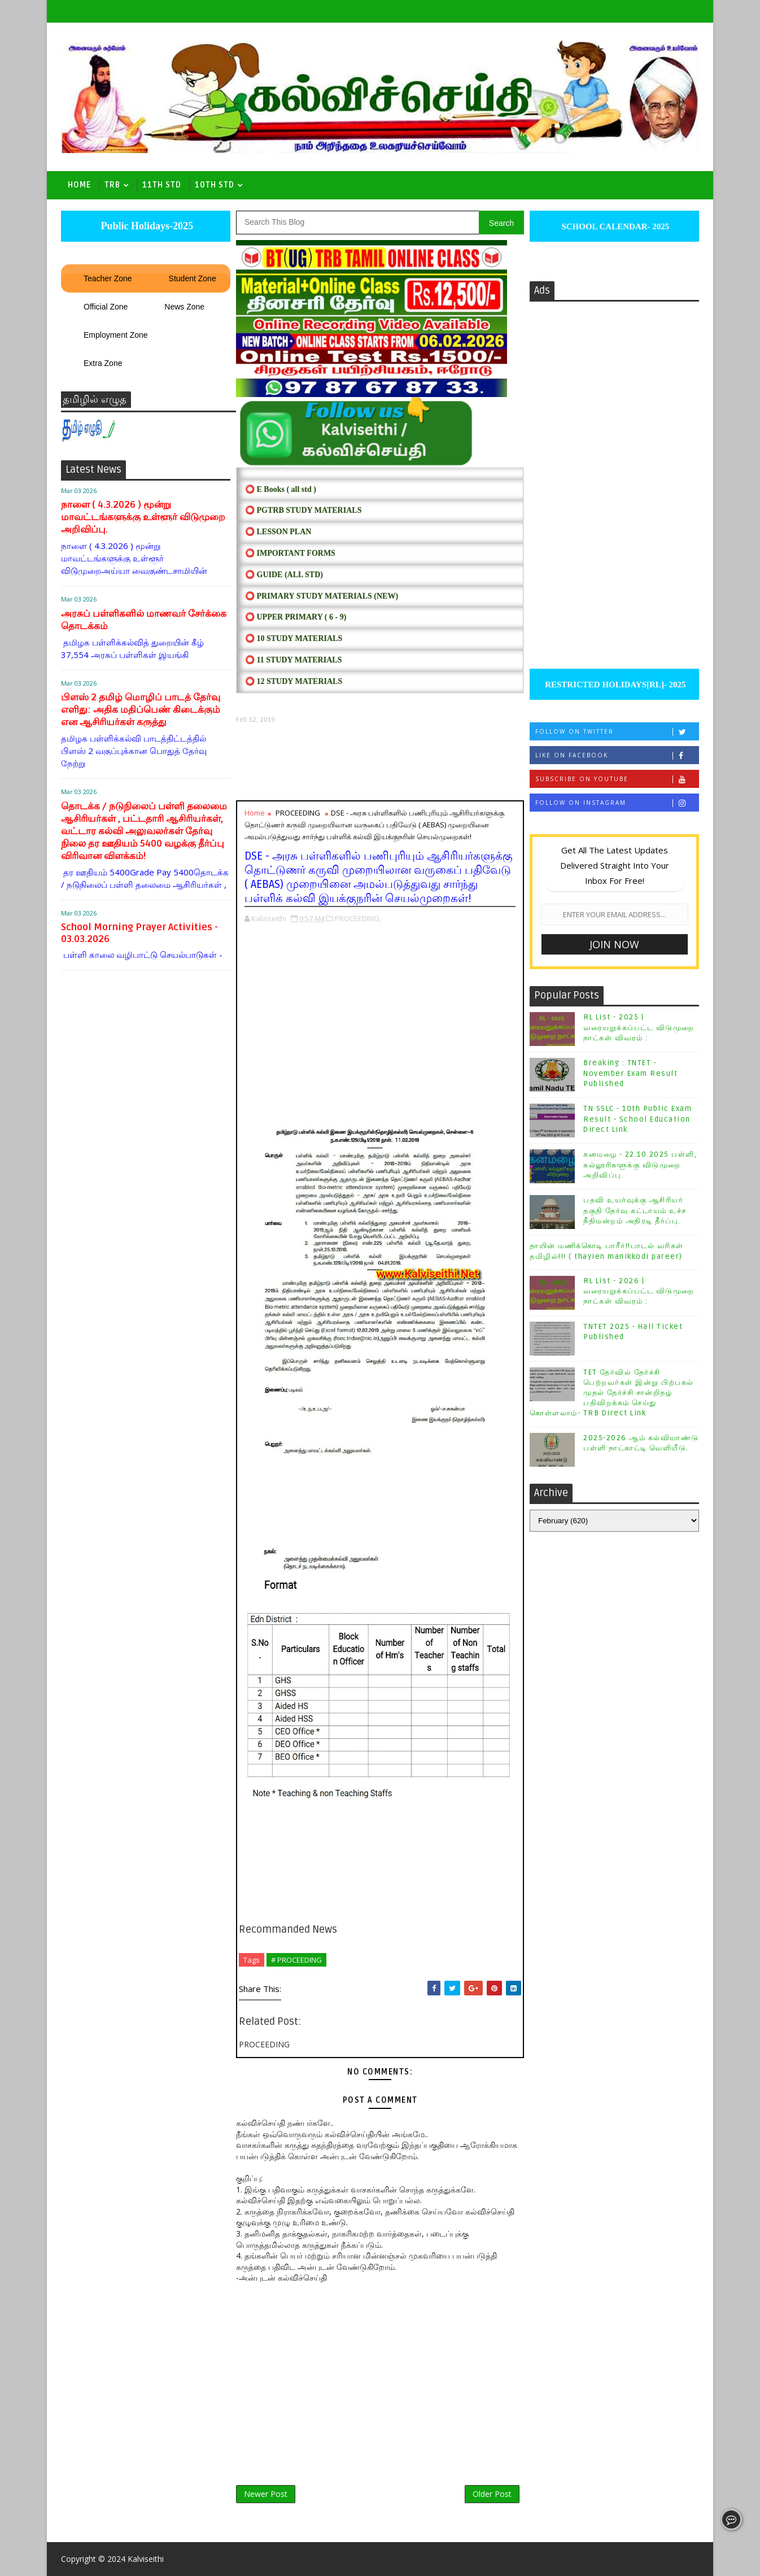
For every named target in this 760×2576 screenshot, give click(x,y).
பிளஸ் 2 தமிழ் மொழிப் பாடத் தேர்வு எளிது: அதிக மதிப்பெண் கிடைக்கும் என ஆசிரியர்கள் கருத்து (140, 709)
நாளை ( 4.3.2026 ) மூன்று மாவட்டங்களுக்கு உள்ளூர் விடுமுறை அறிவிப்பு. (143, 517)
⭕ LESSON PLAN (278, 532)
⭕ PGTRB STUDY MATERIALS (303, 510)
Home (79, 185)
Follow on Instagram (616, 803)
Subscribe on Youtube (616, 779)
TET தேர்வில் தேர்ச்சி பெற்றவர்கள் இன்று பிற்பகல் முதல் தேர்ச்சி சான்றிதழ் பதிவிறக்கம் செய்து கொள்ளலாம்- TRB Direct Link (612, 1393)
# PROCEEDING (296, 1960)
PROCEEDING (298, 813)
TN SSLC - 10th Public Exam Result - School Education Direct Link (637, 1119)
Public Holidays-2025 (145, 226)
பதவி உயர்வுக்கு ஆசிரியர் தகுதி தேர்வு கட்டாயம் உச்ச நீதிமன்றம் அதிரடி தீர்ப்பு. (635, 1210)
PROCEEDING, (358, 918)
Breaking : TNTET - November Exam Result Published (630, 1073)
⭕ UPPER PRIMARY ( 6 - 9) (295, 617)
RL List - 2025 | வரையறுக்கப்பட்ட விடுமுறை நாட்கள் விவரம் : (639, 1027)
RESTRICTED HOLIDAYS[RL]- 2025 (614, 684)
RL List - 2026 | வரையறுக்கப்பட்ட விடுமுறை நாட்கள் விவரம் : (639, 1291)
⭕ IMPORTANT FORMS (290, 553)
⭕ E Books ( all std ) (280, 489)
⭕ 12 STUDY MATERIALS (293, 681)
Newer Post (265, 2493)
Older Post (492, 2493)
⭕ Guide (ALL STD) (284, 574)
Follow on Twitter (616, 731)
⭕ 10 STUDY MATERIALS (293, 638)
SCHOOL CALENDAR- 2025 (615, 226)
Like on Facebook (616, 755)
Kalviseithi (146, 2558)
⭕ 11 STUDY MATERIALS (293, 660)
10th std (214, 185)
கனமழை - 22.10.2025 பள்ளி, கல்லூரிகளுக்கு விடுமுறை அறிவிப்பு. (640, 1164)
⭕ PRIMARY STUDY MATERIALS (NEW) (321, 596)
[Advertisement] (380, 762)
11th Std (161, 185)
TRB (112, 185)
